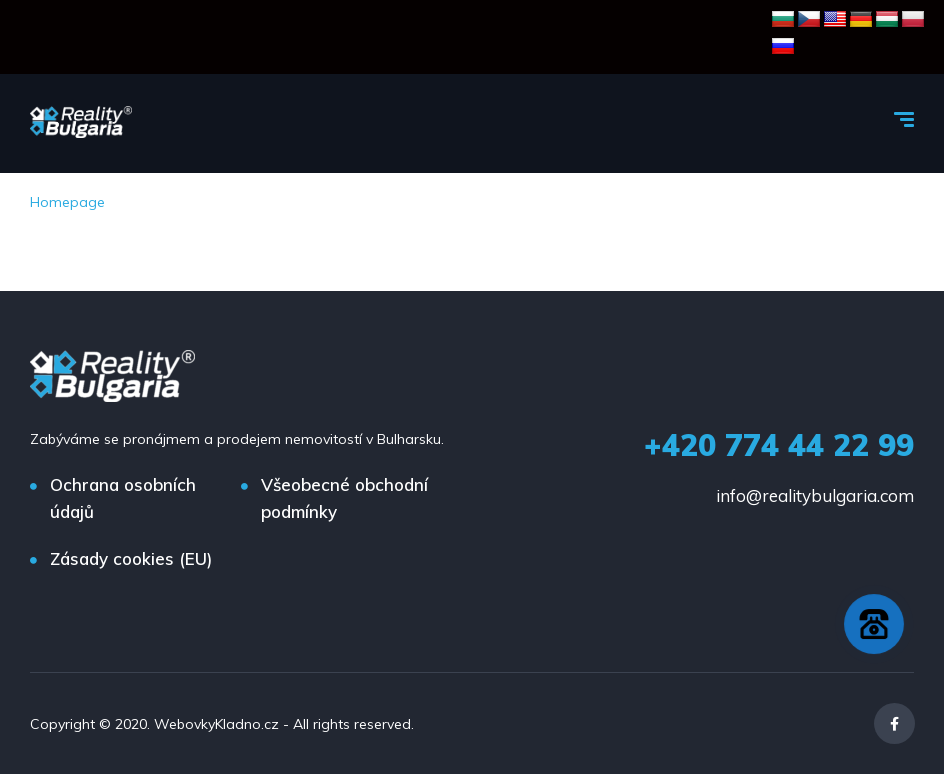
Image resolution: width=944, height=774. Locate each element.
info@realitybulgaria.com (815, 495)
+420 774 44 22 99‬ (779, 445)
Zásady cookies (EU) (131, 558)
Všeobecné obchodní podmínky (344, 498)
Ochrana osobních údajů (123, 498)
